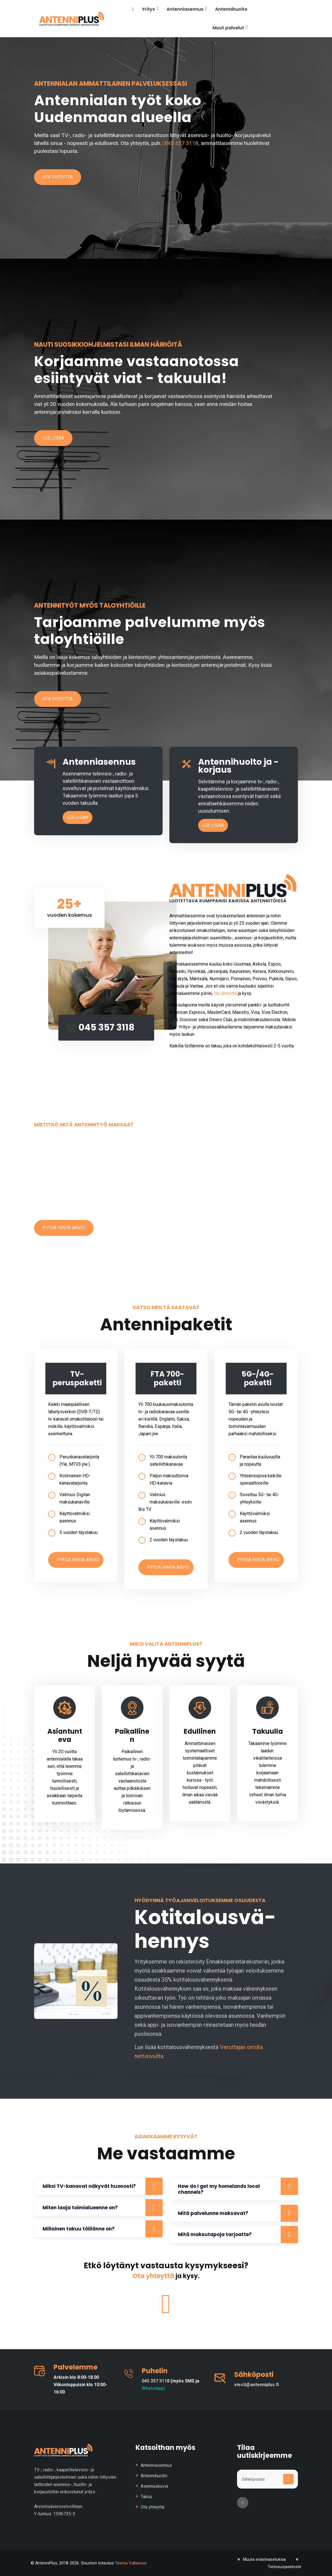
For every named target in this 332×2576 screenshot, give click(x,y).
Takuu (146, 2496)
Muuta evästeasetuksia (264, 2559)
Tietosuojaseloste (284, 2566)
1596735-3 (64, 2513)
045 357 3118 (180, 143)
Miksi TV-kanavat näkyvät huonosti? (89, 2186)
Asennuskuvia (154, 2486)
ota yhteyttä (225, 993)
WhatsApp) (153, 2388)
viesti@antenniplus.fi (256, 2384)
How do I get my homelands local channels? (219, 2189)
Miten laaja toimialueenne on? (80, 2207)
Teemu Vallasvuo (131, 2563)
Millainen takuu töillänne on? (79, 2228)
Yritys (150, 8)
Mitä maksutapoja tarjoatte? (215, 2234)
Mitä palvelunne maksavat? (213, 2213)
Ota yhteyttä (58, 177)
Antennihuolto (231, 9)
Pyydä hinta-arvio (64, 1227)
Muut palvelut (230, 27)
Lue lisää (53, 438)
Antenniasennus (187, 8)
